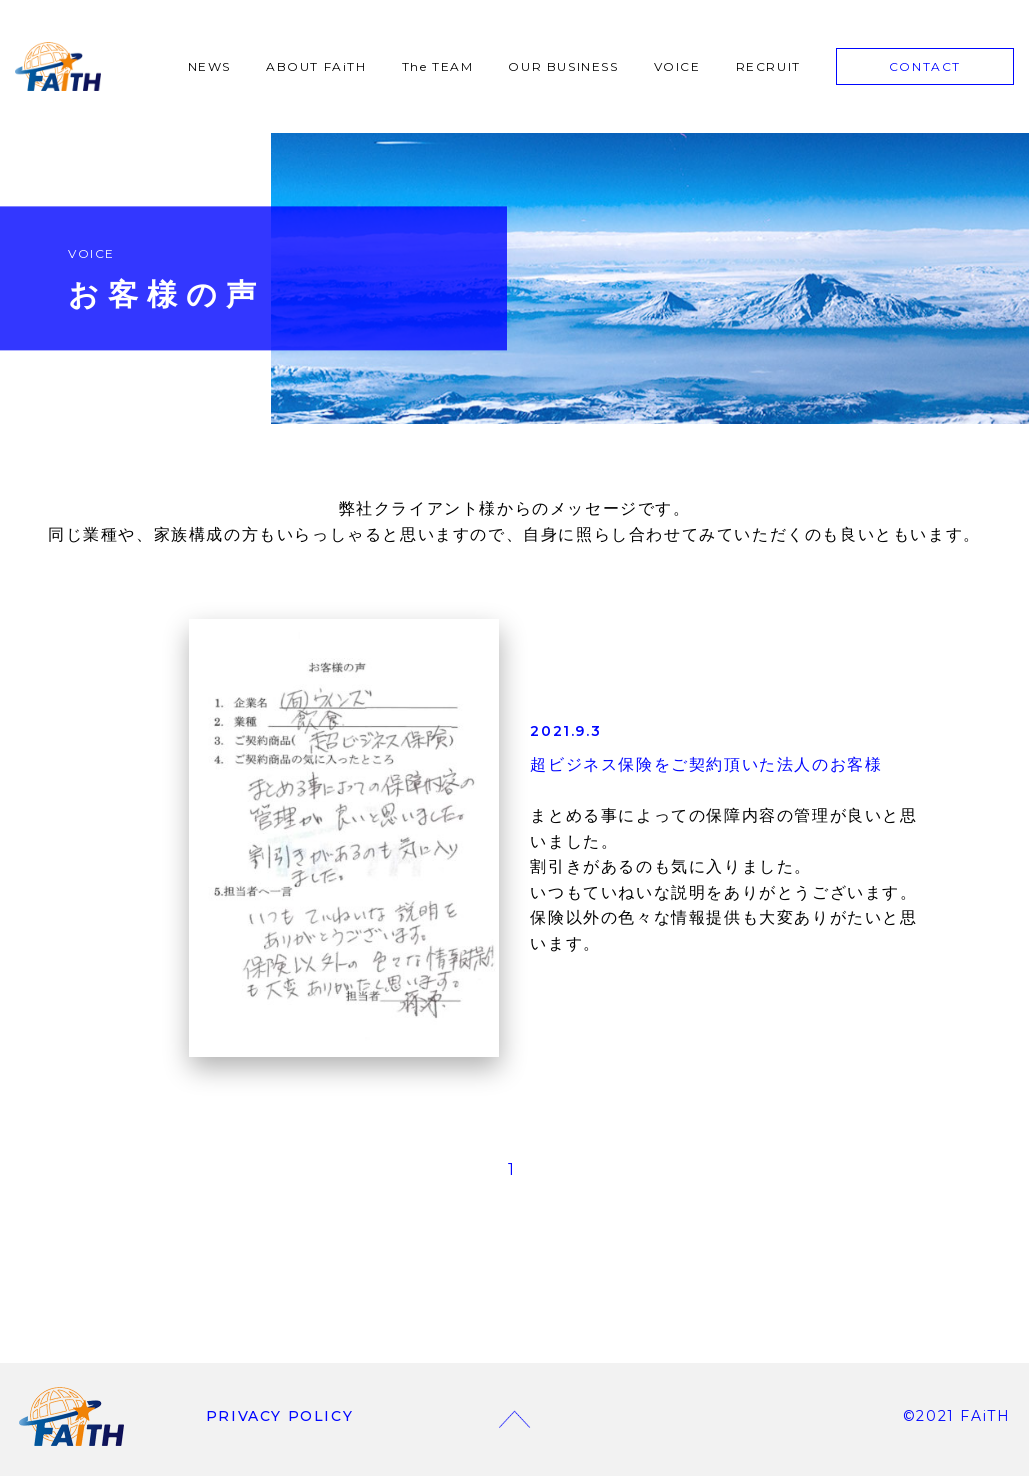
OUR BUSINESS (563, 66)
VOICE (677, 66)
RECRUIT (768, 66)
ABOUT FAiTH (316, 66)
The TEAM (438, 66)
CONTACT (925, 66)
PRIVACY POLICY (279, 1416)
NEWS (209, 66)
